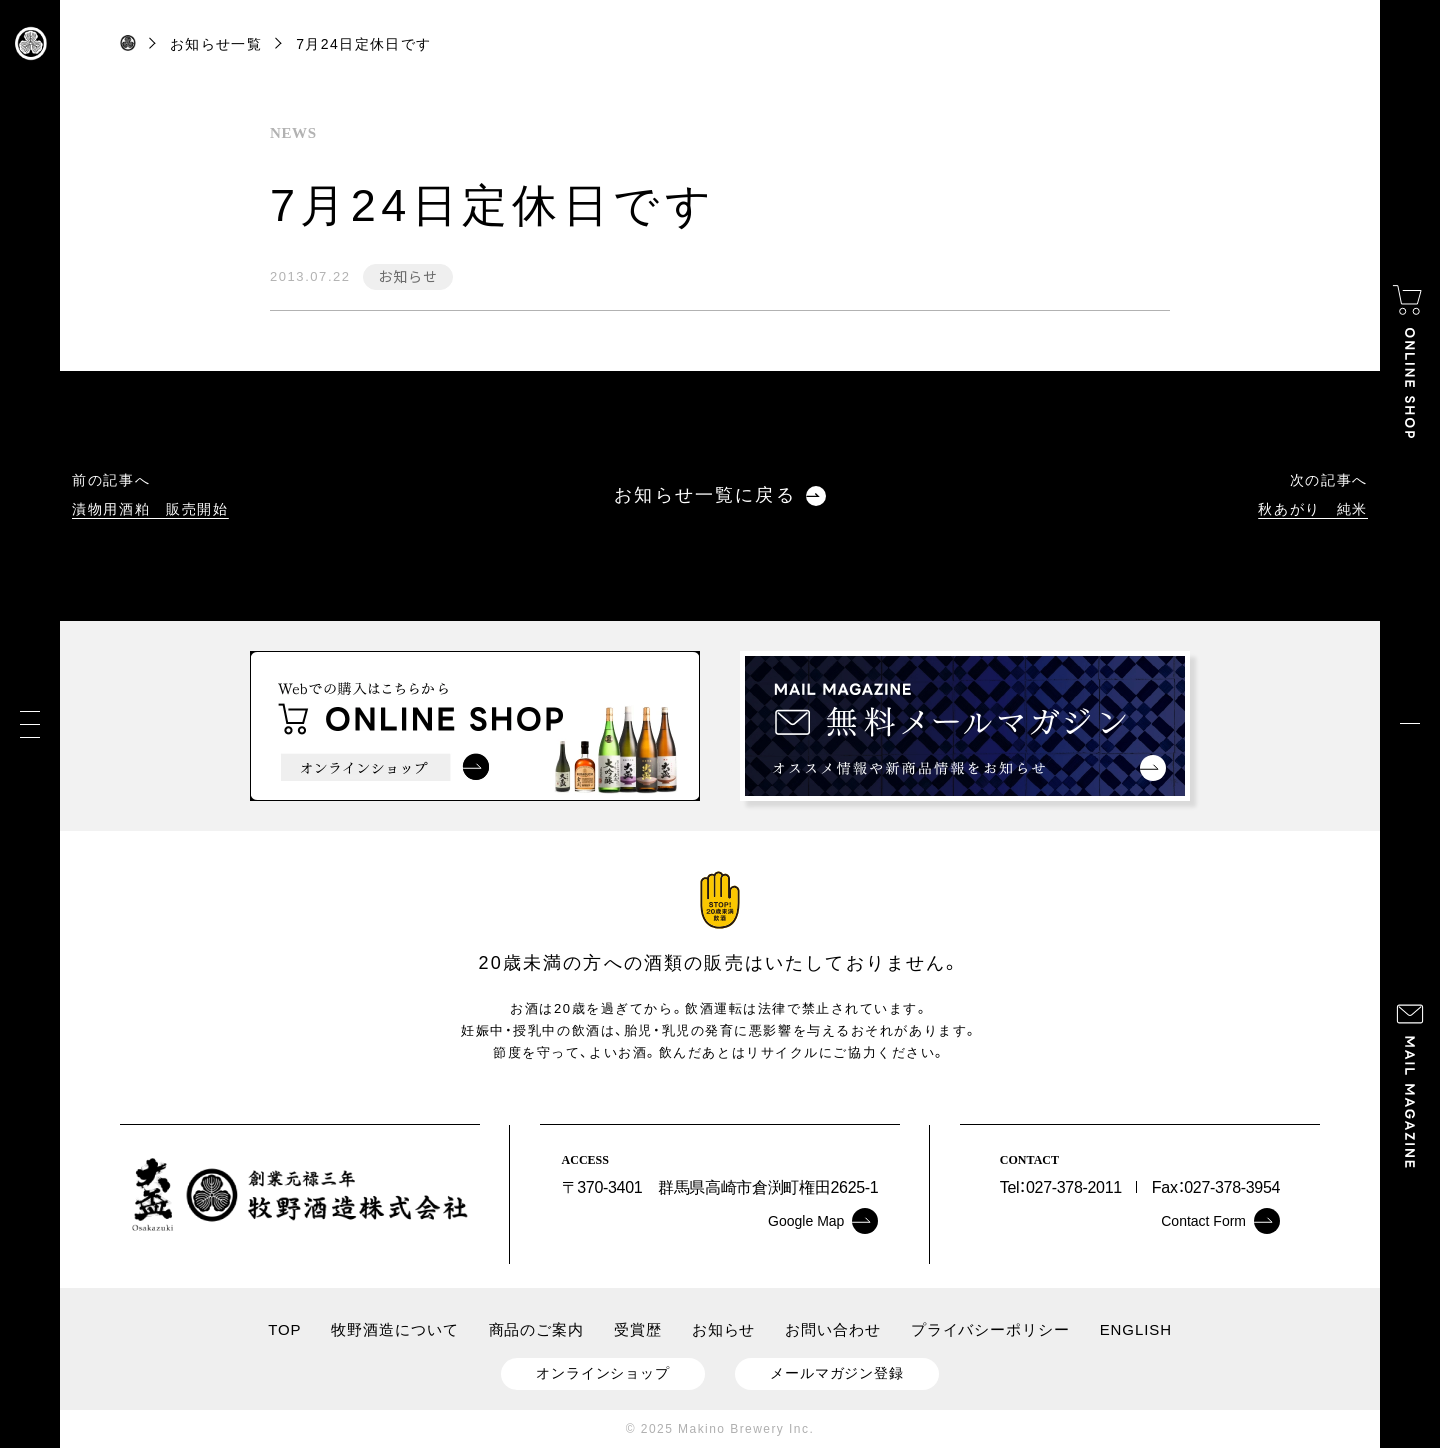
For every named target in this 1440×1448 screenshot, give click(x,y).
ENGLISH (1136, 1329)
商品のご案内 (536, 1329)
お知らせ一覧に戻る (719, 495)
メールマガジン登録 (837, 1373)
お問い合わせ (832, 1329)
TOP (284, 1329)
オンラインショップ (603, 1373)
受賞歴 (638, 1329)
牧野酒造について (394, 1329)
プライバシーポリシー (990, 1329)
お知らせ (407, 276)
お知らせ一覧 (216, 44)
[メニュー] (30, 724)
